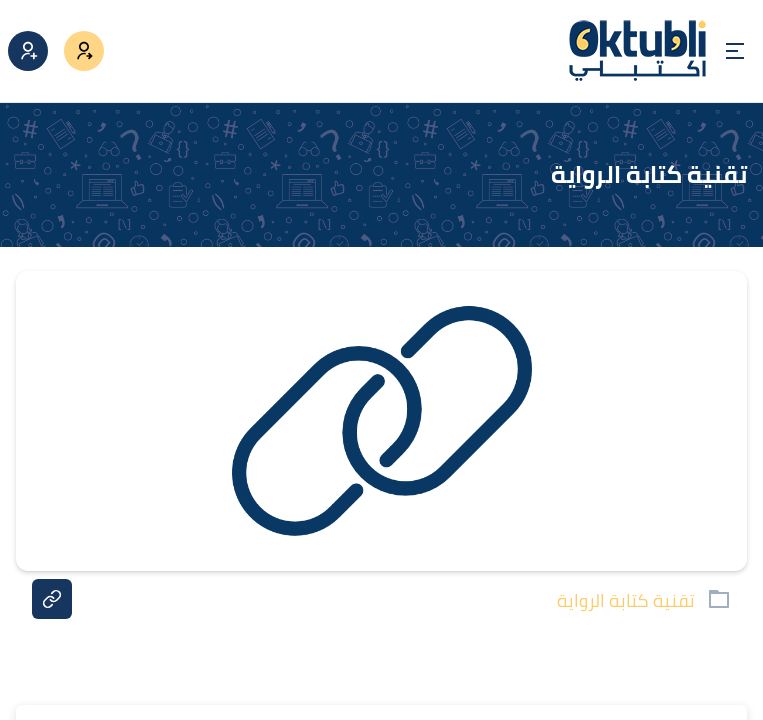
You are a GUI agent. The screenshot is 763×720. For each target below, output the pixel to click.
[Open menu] (735, 51)
